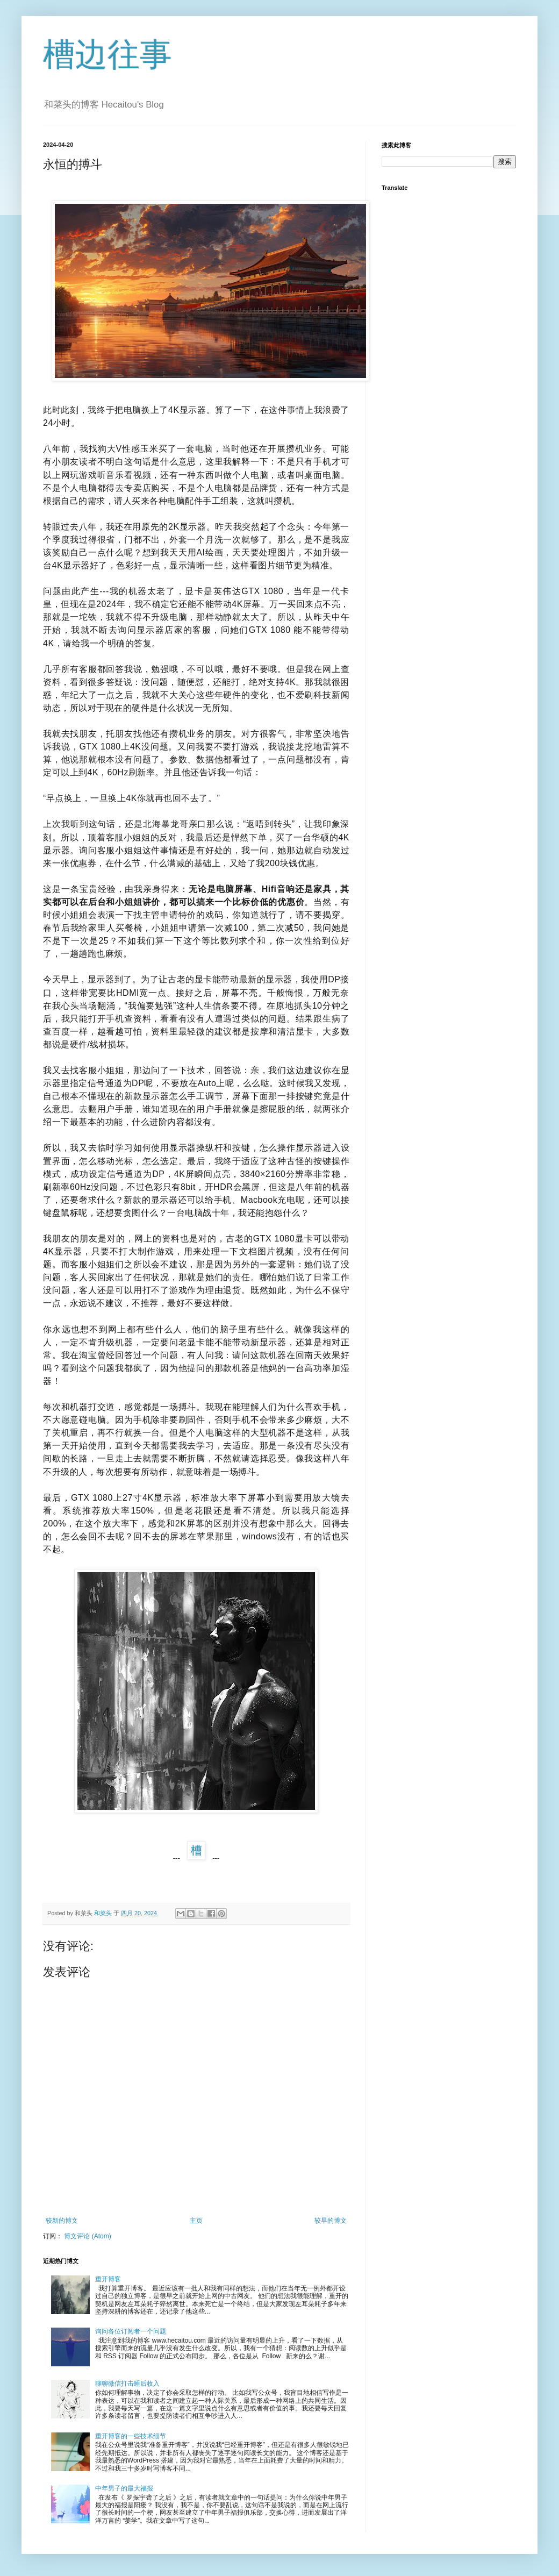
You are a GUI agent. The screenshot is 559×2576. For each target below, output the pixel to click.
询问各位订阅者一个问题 (130, 2331)
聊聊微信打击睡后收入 (127, 2383)
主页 (196, 2220)
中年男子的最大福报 (124, 2488)
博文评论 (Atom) (87, 2236)
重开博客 (108, 2279)
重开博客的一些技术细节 (130, 2436)
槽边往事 (107, 55)
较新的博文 (62, 2220)
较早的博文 (330, 2220)
